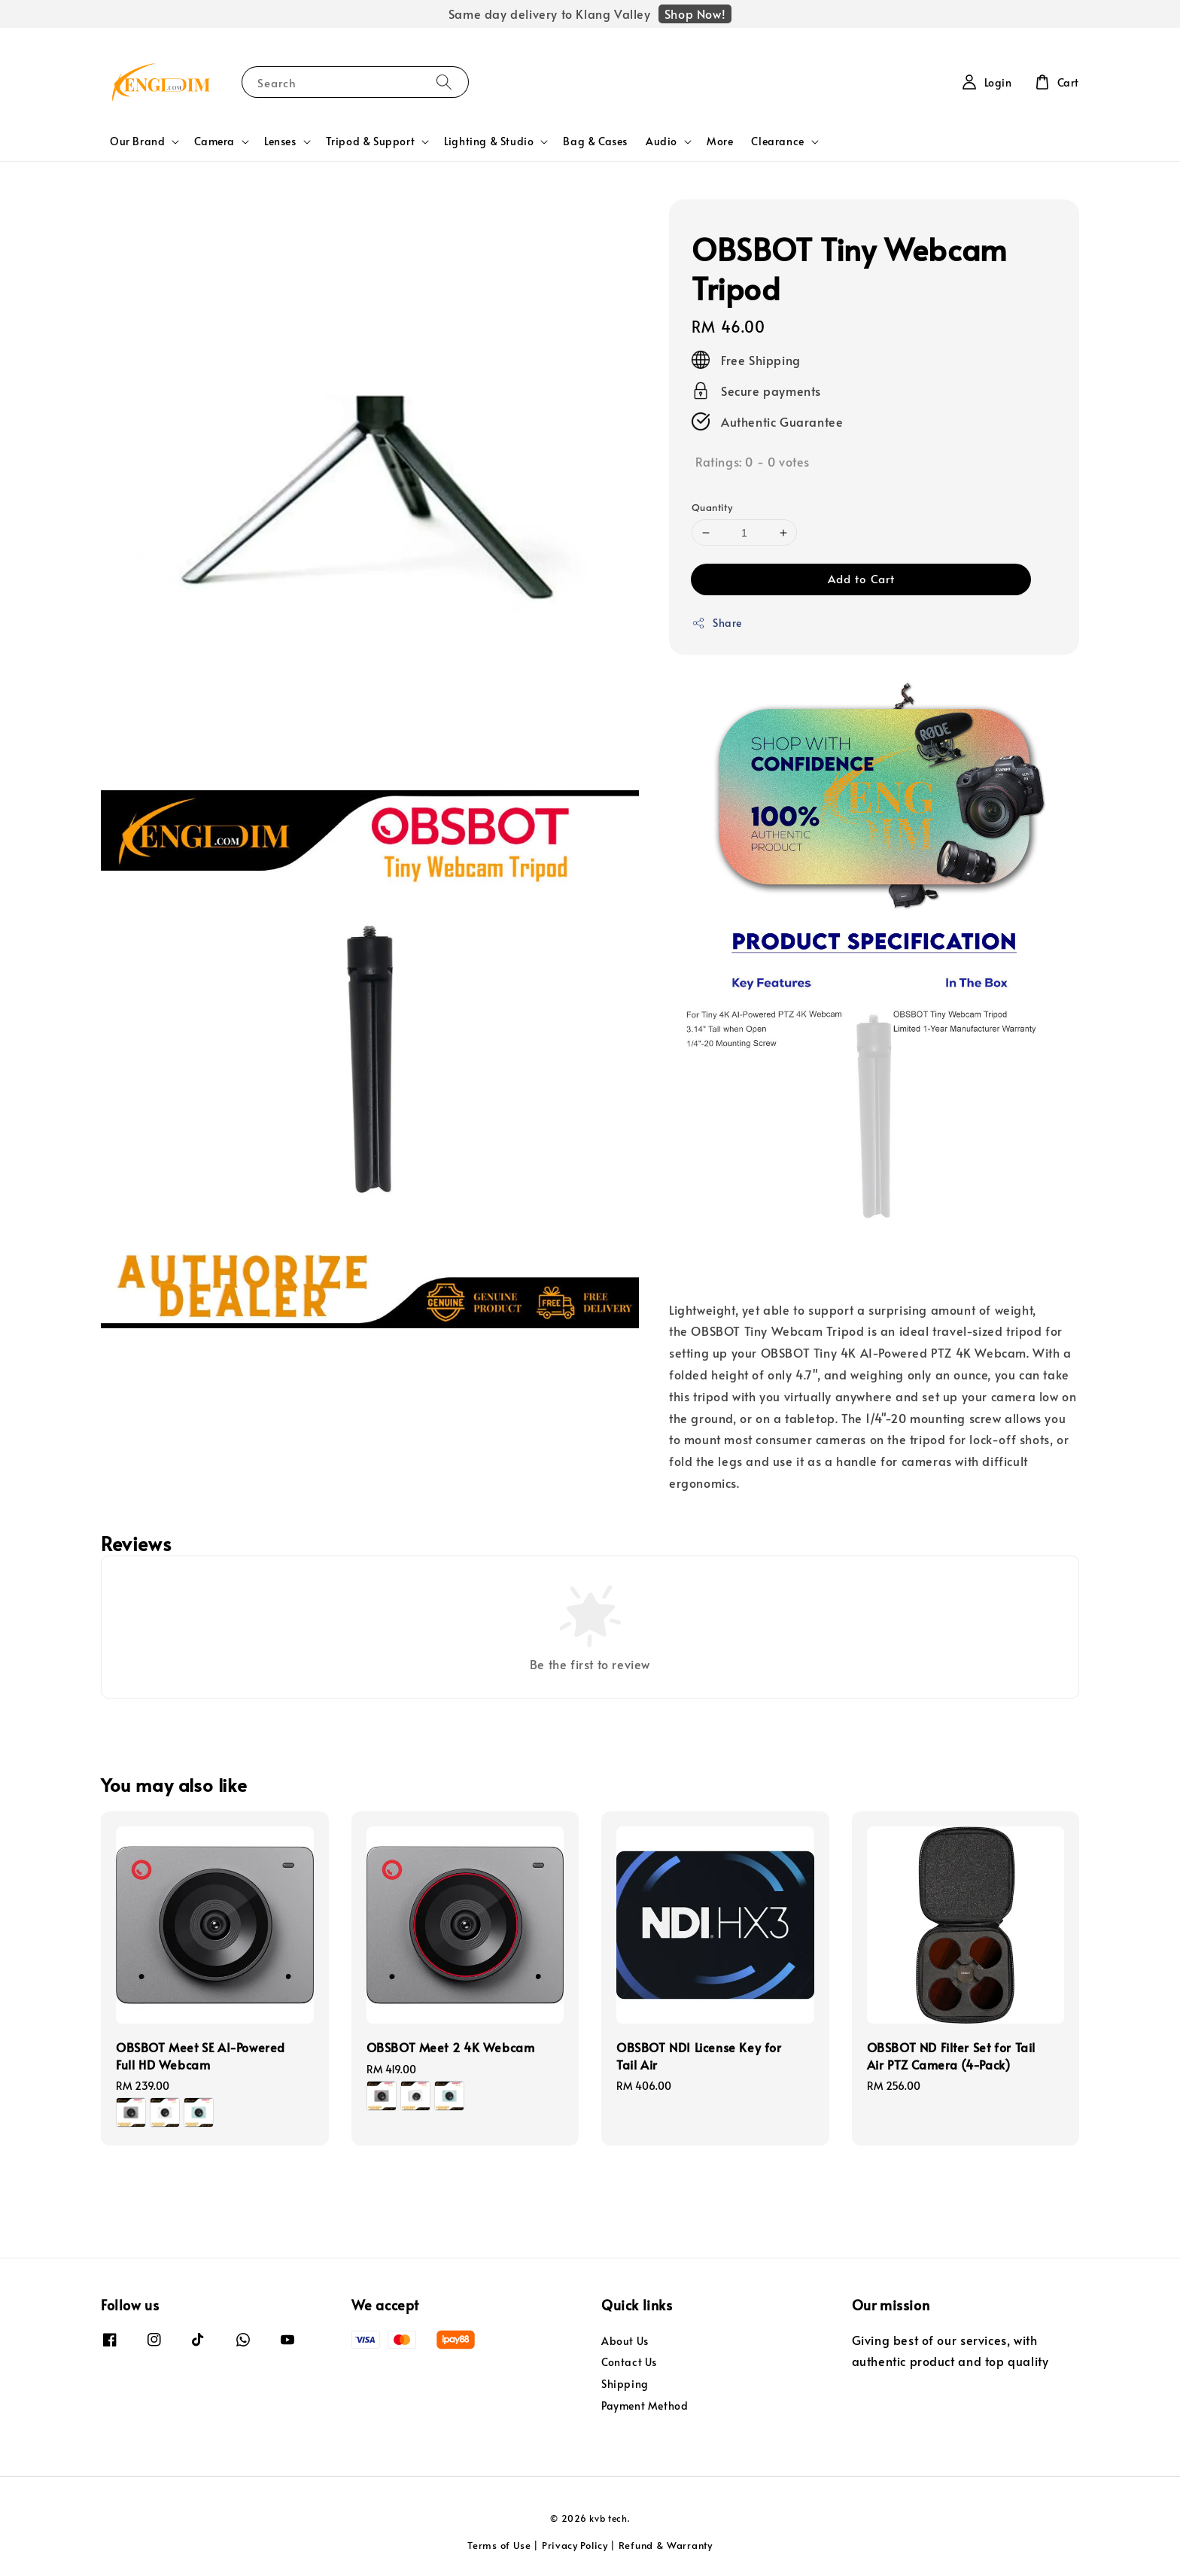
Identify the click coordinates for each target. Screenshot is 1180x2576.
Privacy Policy (575, 2545)
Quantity (712, 507)
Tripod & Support (370, 141)
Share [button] (717, 623)
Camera (214, 141)
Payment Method (644, 2405)
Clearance (777, 141)
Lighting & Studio (489, 141)
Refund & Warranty (666, 2545)
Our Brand (137, 141)
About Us (625, 2341)
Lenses (280, 141)
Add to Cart (861, 578)
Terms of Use (499, 2545)
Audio (661, 141)
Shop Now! (695, 13)
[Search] (444, 81)
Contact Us (629, 2362)
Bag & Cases (595, 141)
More (720, 141)
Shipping (625, 2384)
